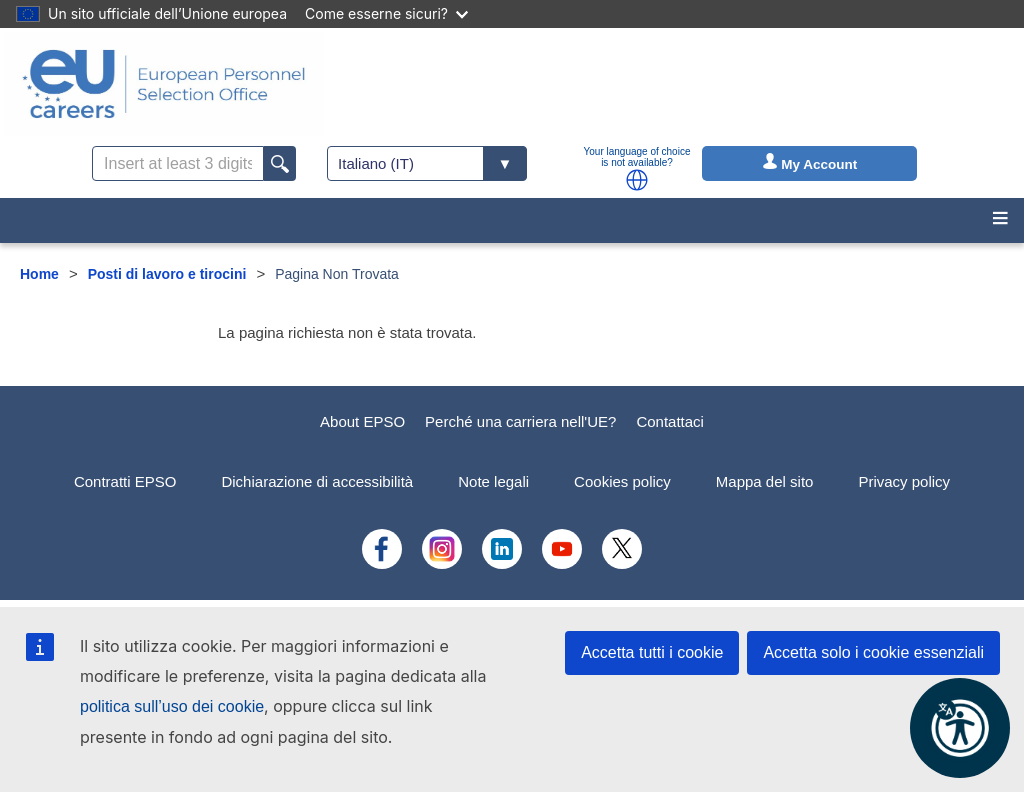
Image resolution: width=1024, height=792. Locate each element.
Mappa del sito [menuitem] (765, 481)
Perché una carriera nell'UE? (520, 421)
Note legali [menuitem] (493, 481)
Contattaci (670, 421)
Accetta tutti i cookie (652, 652)
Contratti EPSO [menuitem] (125, 481)
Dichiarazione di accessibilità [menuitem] (317, 481)
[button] (637, 180)
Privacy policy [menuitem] (904, 481)
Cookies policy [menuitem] (622, 481)
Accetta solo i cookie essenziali (873, 652)
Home (39, 274)
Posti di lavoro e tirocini (167, 274)
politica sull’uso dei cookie (172, 706)
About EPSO (362, 421)
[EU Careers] (164, 84)
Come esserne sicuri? (386, 13)
